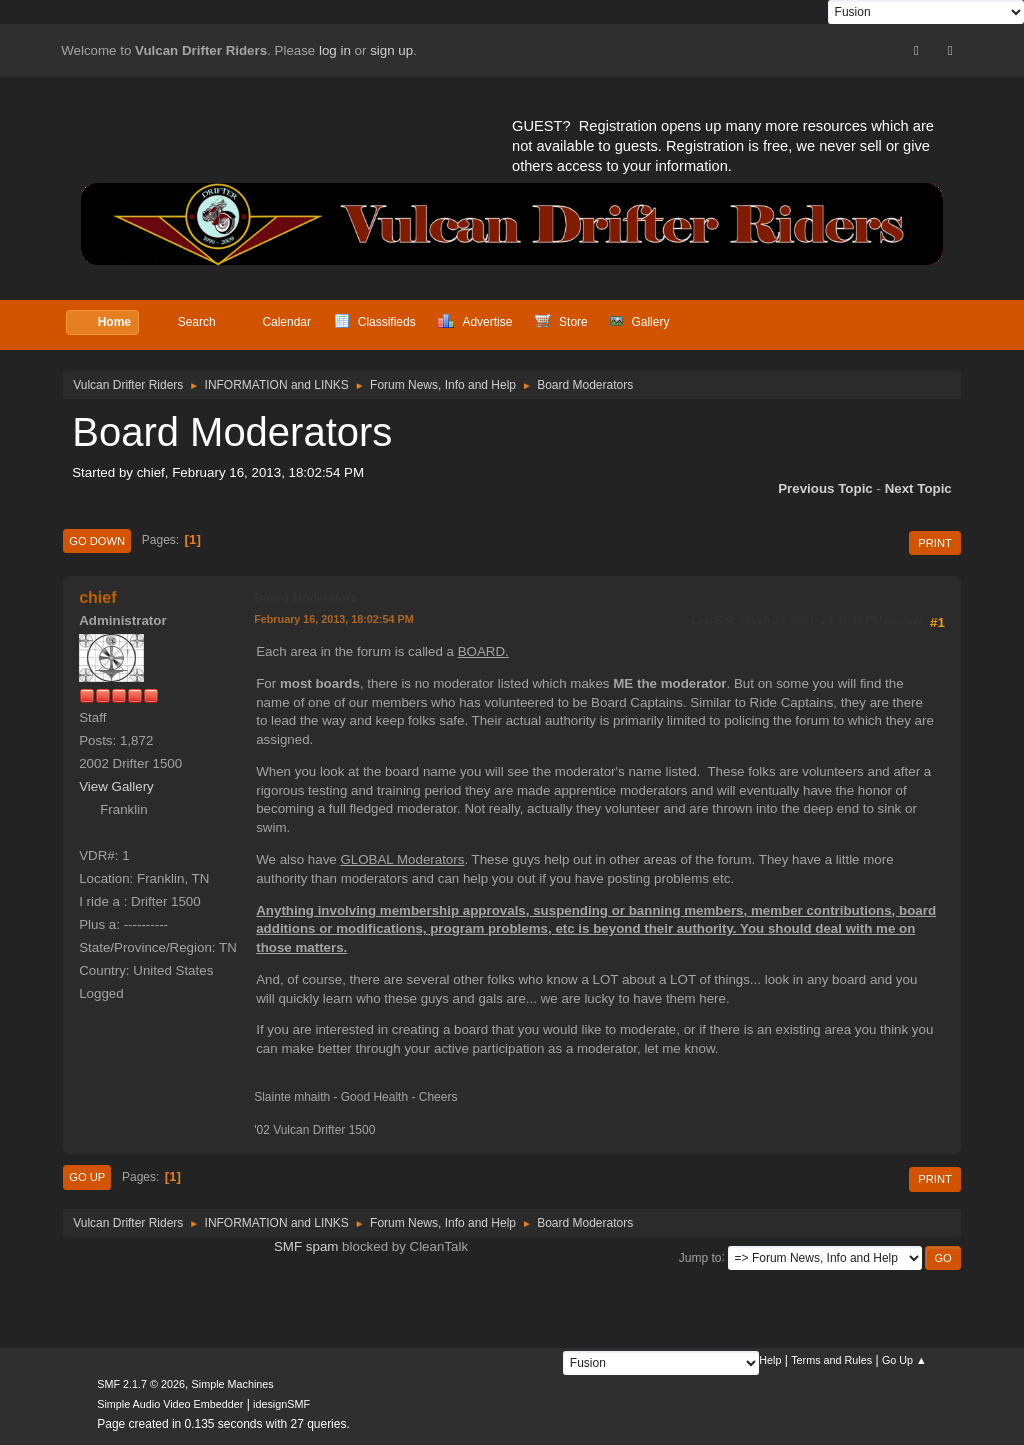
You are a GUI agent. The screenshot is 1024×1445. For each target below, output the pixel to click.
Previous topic (825, 488)
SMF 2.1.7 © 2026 (141, 1384)
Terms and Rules (831, 1360)
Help (770, 1360)
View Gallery (116, 786)
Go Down (97, 541)
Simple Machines (233, 1384)
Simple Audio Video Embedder (170, 1404)
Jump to (700, 1257)
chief (97, 597)
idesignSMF (281, 1404)
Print (935, 543)
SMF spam (306, 1246)
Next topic (918, 488)
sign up (391, 50)
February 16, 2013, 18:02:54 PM (333, 619)
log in (335, 50)
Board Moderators (305, 598)
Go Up (87, 1177)
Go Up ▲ (904, 1360)
